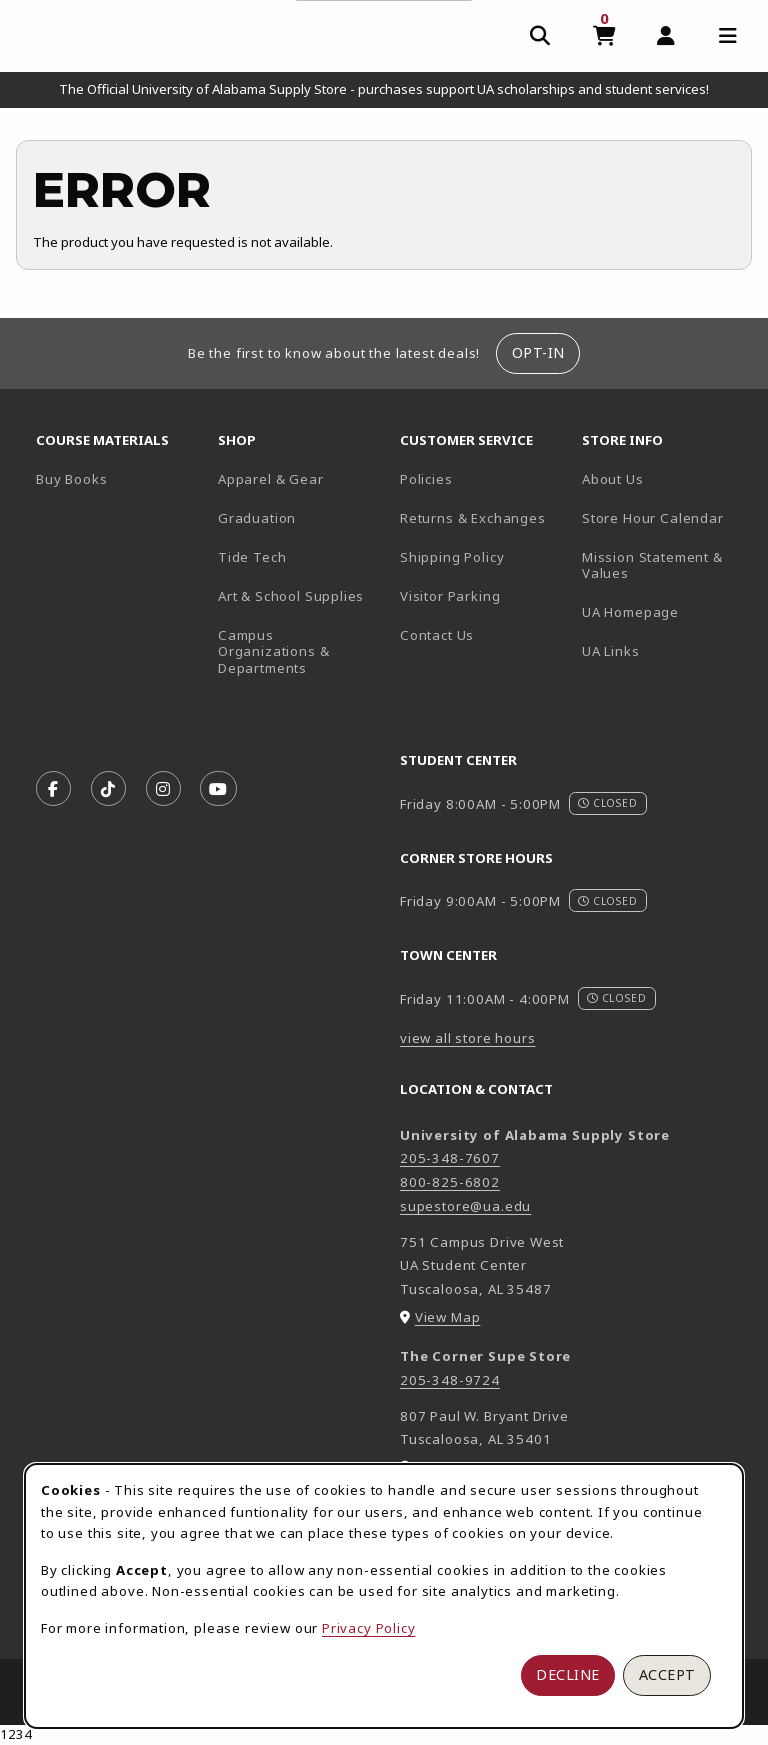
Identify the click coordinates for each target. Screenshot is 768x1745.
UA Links (611, 651)
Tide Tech (252, 557)
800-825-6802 (450, 1182)
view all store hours (468, 1038)
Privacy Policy (369, 1628)
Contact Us (437, 635)
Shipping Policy (452, 557)
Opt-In (538, 352)
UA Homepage (665, 611)
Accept (667, 1674)
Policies (426, 479)
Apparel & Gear (271, 479)
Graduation (257, 518)
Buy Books (71, 479)
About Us (613, 479)
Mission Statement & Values (652, 565)
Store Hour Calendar (665, 517)
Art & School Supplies (291, 596)
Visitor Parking (450, 596)
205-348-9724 (450, 1380)
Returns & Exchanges (473, 518)
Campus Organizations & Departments (301, 651)
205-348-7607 (450, 1158)
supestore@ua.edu (465, 1206)
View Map (448, 1317)
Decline (568, 1674)
